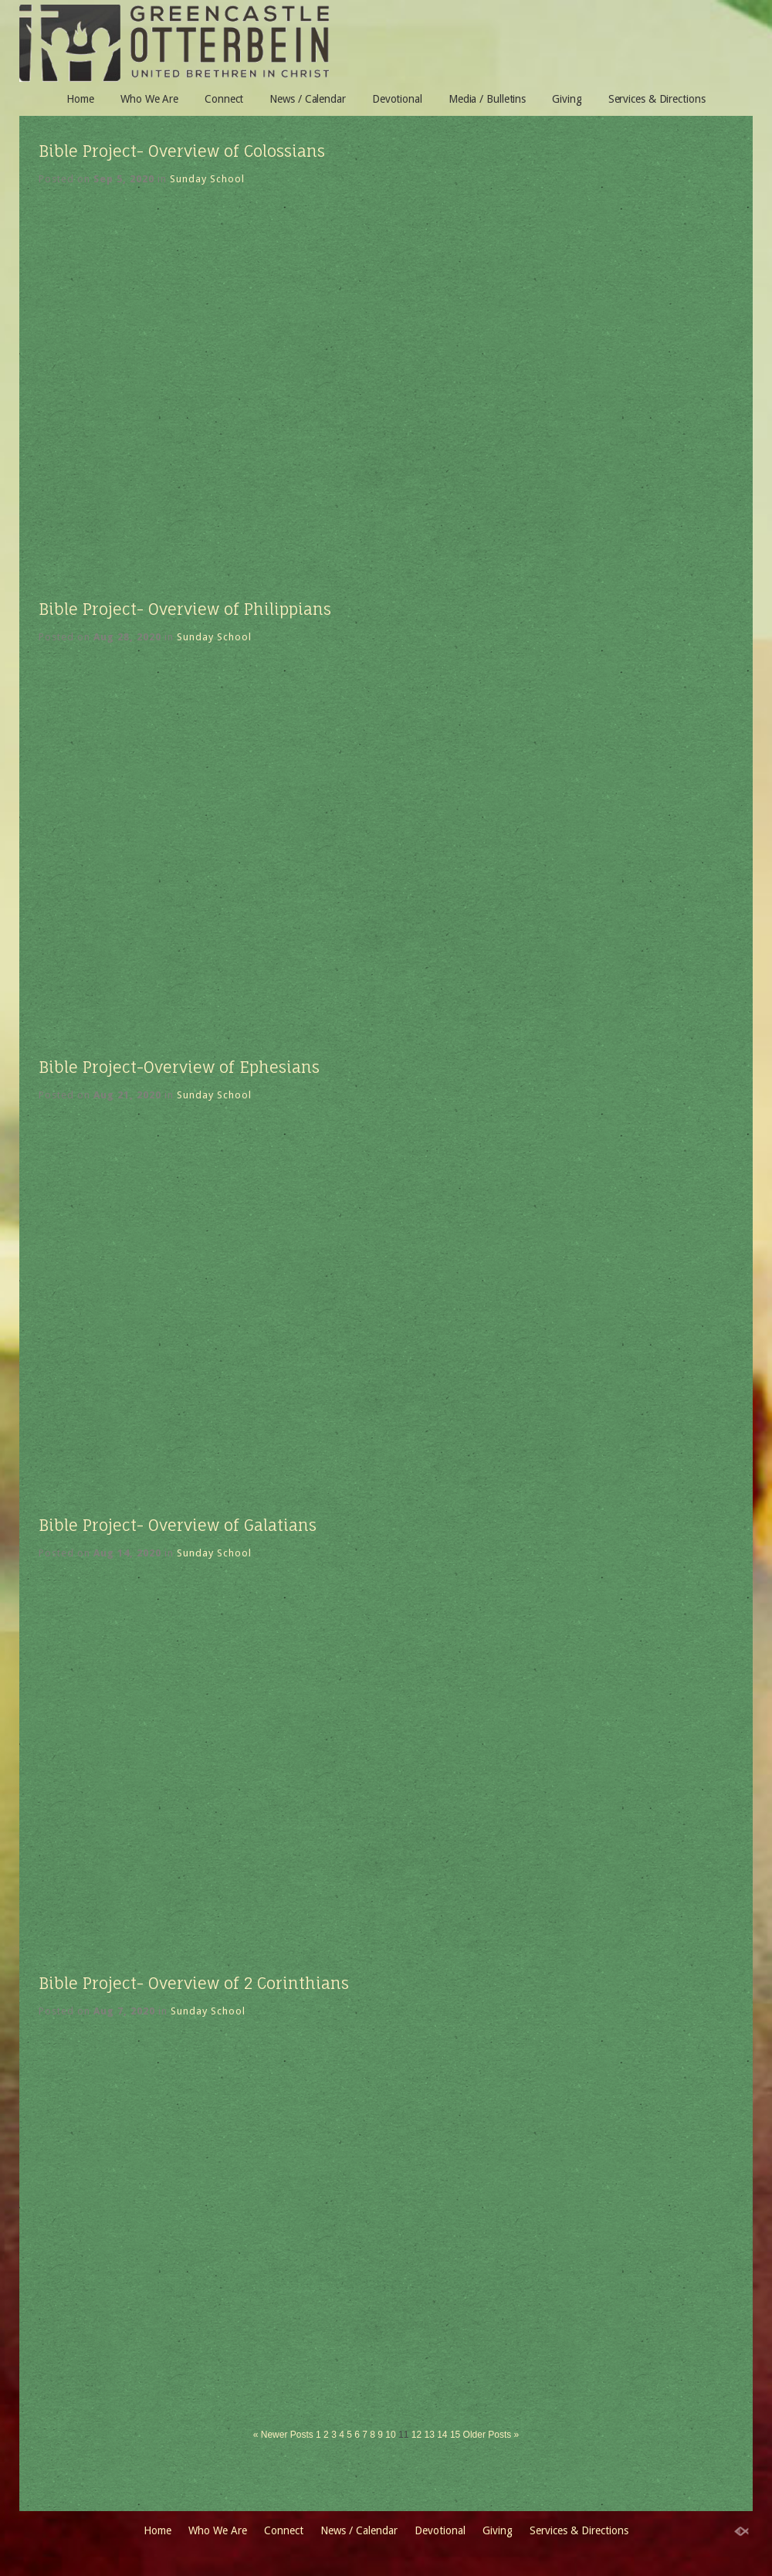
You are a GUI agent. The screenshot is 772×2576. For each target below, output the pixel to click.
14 (442, 2434)
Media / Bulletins (487, 99)
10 (390, 2434)
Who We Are (149, 99)
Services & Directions (657, 99)
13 (429, 2434)
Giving (566, 99)
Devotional (397, 99)
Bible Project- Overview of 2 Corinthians (194, 1983)
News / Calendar (307, 99)
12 (416, 2434)
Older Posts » (491, 2434)
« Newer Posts (283, 2434)
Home (80, 99)
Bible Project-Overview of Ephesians (179, 1067)
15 (455, 2434)
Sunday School (207, 179)
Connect (224, 99)
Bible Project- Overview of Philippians (185, 609)
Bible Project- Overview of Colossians (182, 151)
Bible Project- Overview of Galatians (178, 1525)
